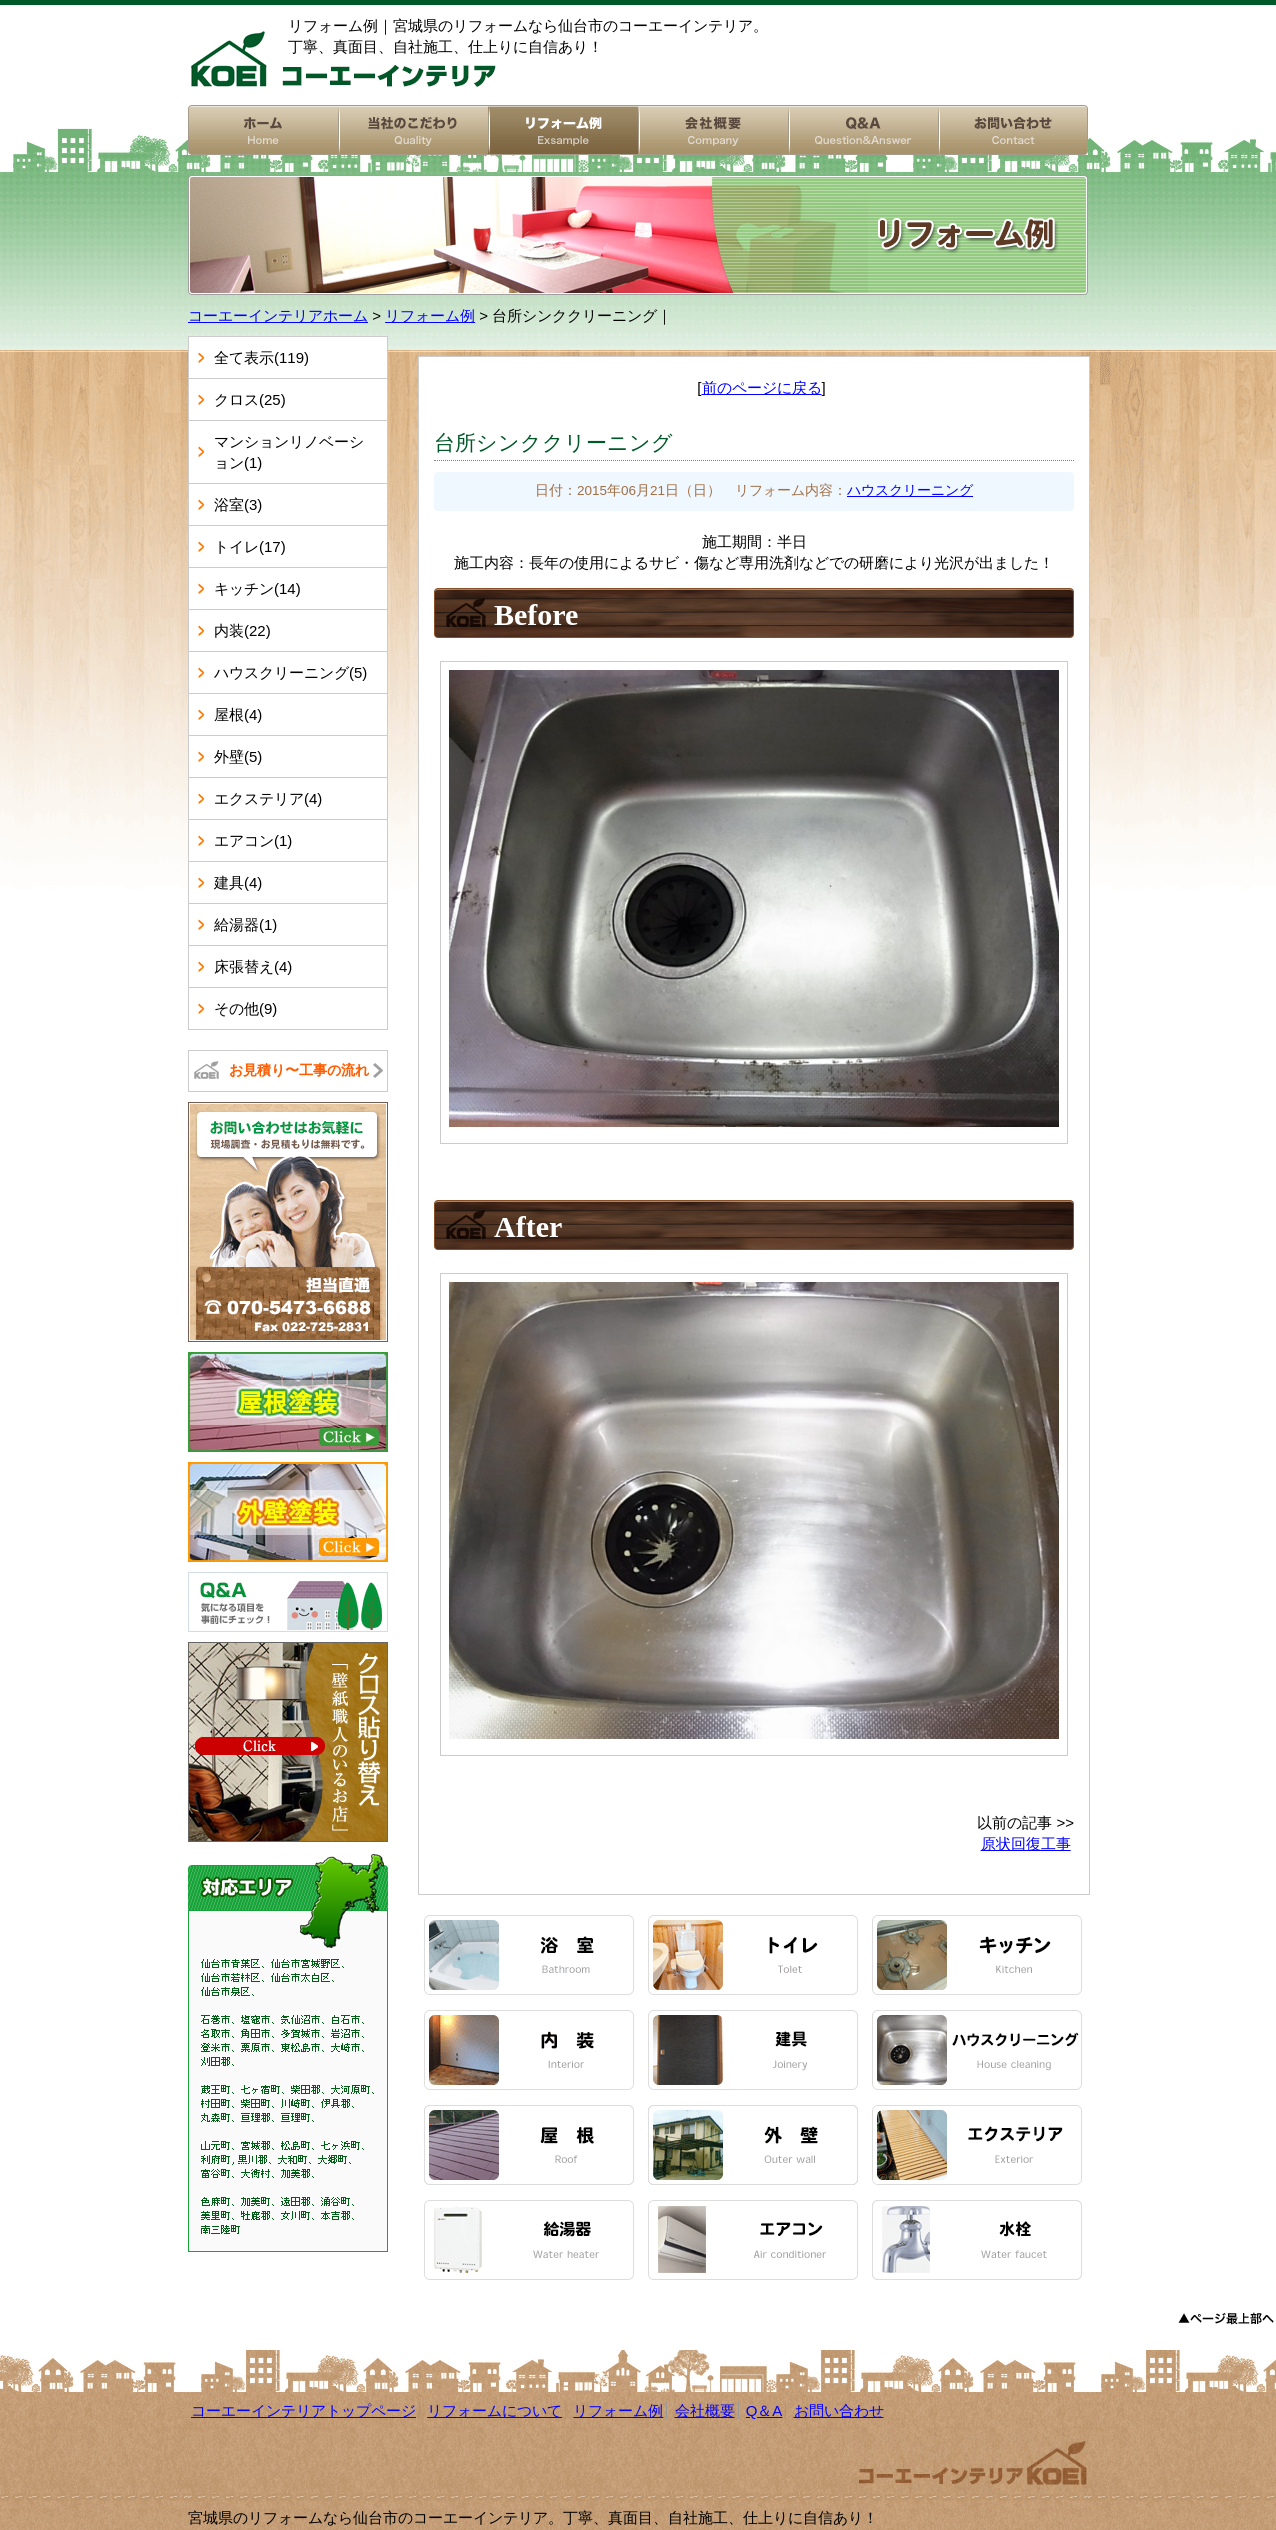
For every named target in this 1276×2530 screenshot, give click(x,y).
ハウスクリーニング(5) (290, 672)
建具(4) (238, 882)
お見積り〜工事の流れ (299, 1070)
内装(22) (242, 630)
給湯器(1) (245, 924)
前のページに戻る (762, 387)
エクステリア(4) (268, 798)
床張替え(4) (253, 966)
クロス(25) (250, 399)
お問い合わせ (1013, 130)
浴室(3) (238, 504)
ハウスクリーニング (910, 490)
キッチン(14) (257, 588)
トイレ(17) (250, 546)
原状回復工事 (1026, 1843)
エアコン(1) (253, 840)
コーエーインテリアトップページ (303, 2410)
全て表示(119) (261, 357)
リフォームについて (413, 130)
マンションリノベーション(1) (289, 452)
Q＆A (764, 2410)
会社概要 (713, 130)
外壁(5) (238, 756)
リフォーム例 (563, 130)
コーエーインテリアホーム (263, 130)
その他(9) (245, 1008)
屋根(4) (238, 714)
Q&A (863, 130)
